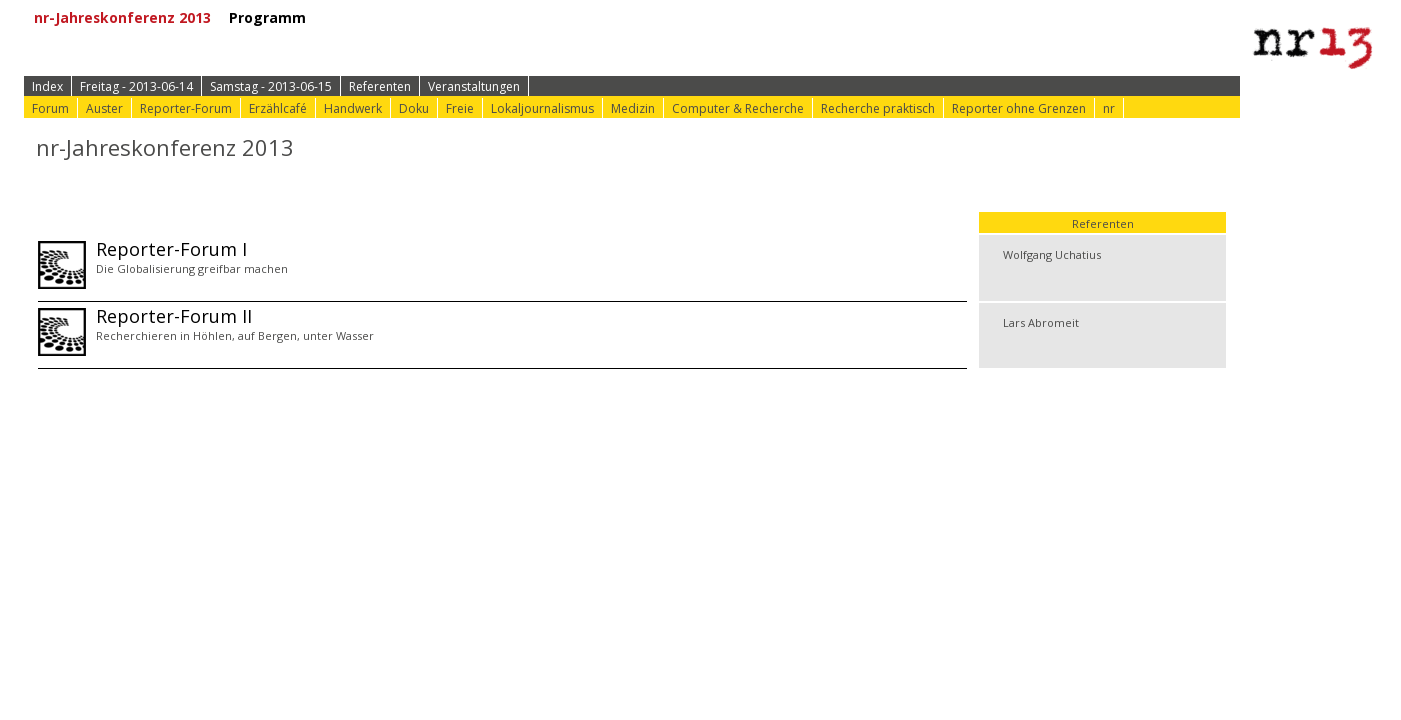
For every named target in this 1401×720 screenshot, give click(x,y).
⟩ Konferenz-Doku (709, 17)
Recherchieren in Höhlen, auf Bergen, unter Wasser (235, 335)
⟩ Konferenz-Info (557, 17)
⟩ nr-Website (843, 17)
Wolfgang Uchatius (1052, 254)
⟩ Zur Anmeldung (411, 17)
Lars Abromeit (1041, 322)
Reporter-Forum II (174, 316)
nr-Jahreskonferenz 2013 (129, 17)
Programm (274, 17)
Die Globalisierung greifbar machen (192, 268)
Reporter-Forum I (171, 249)
